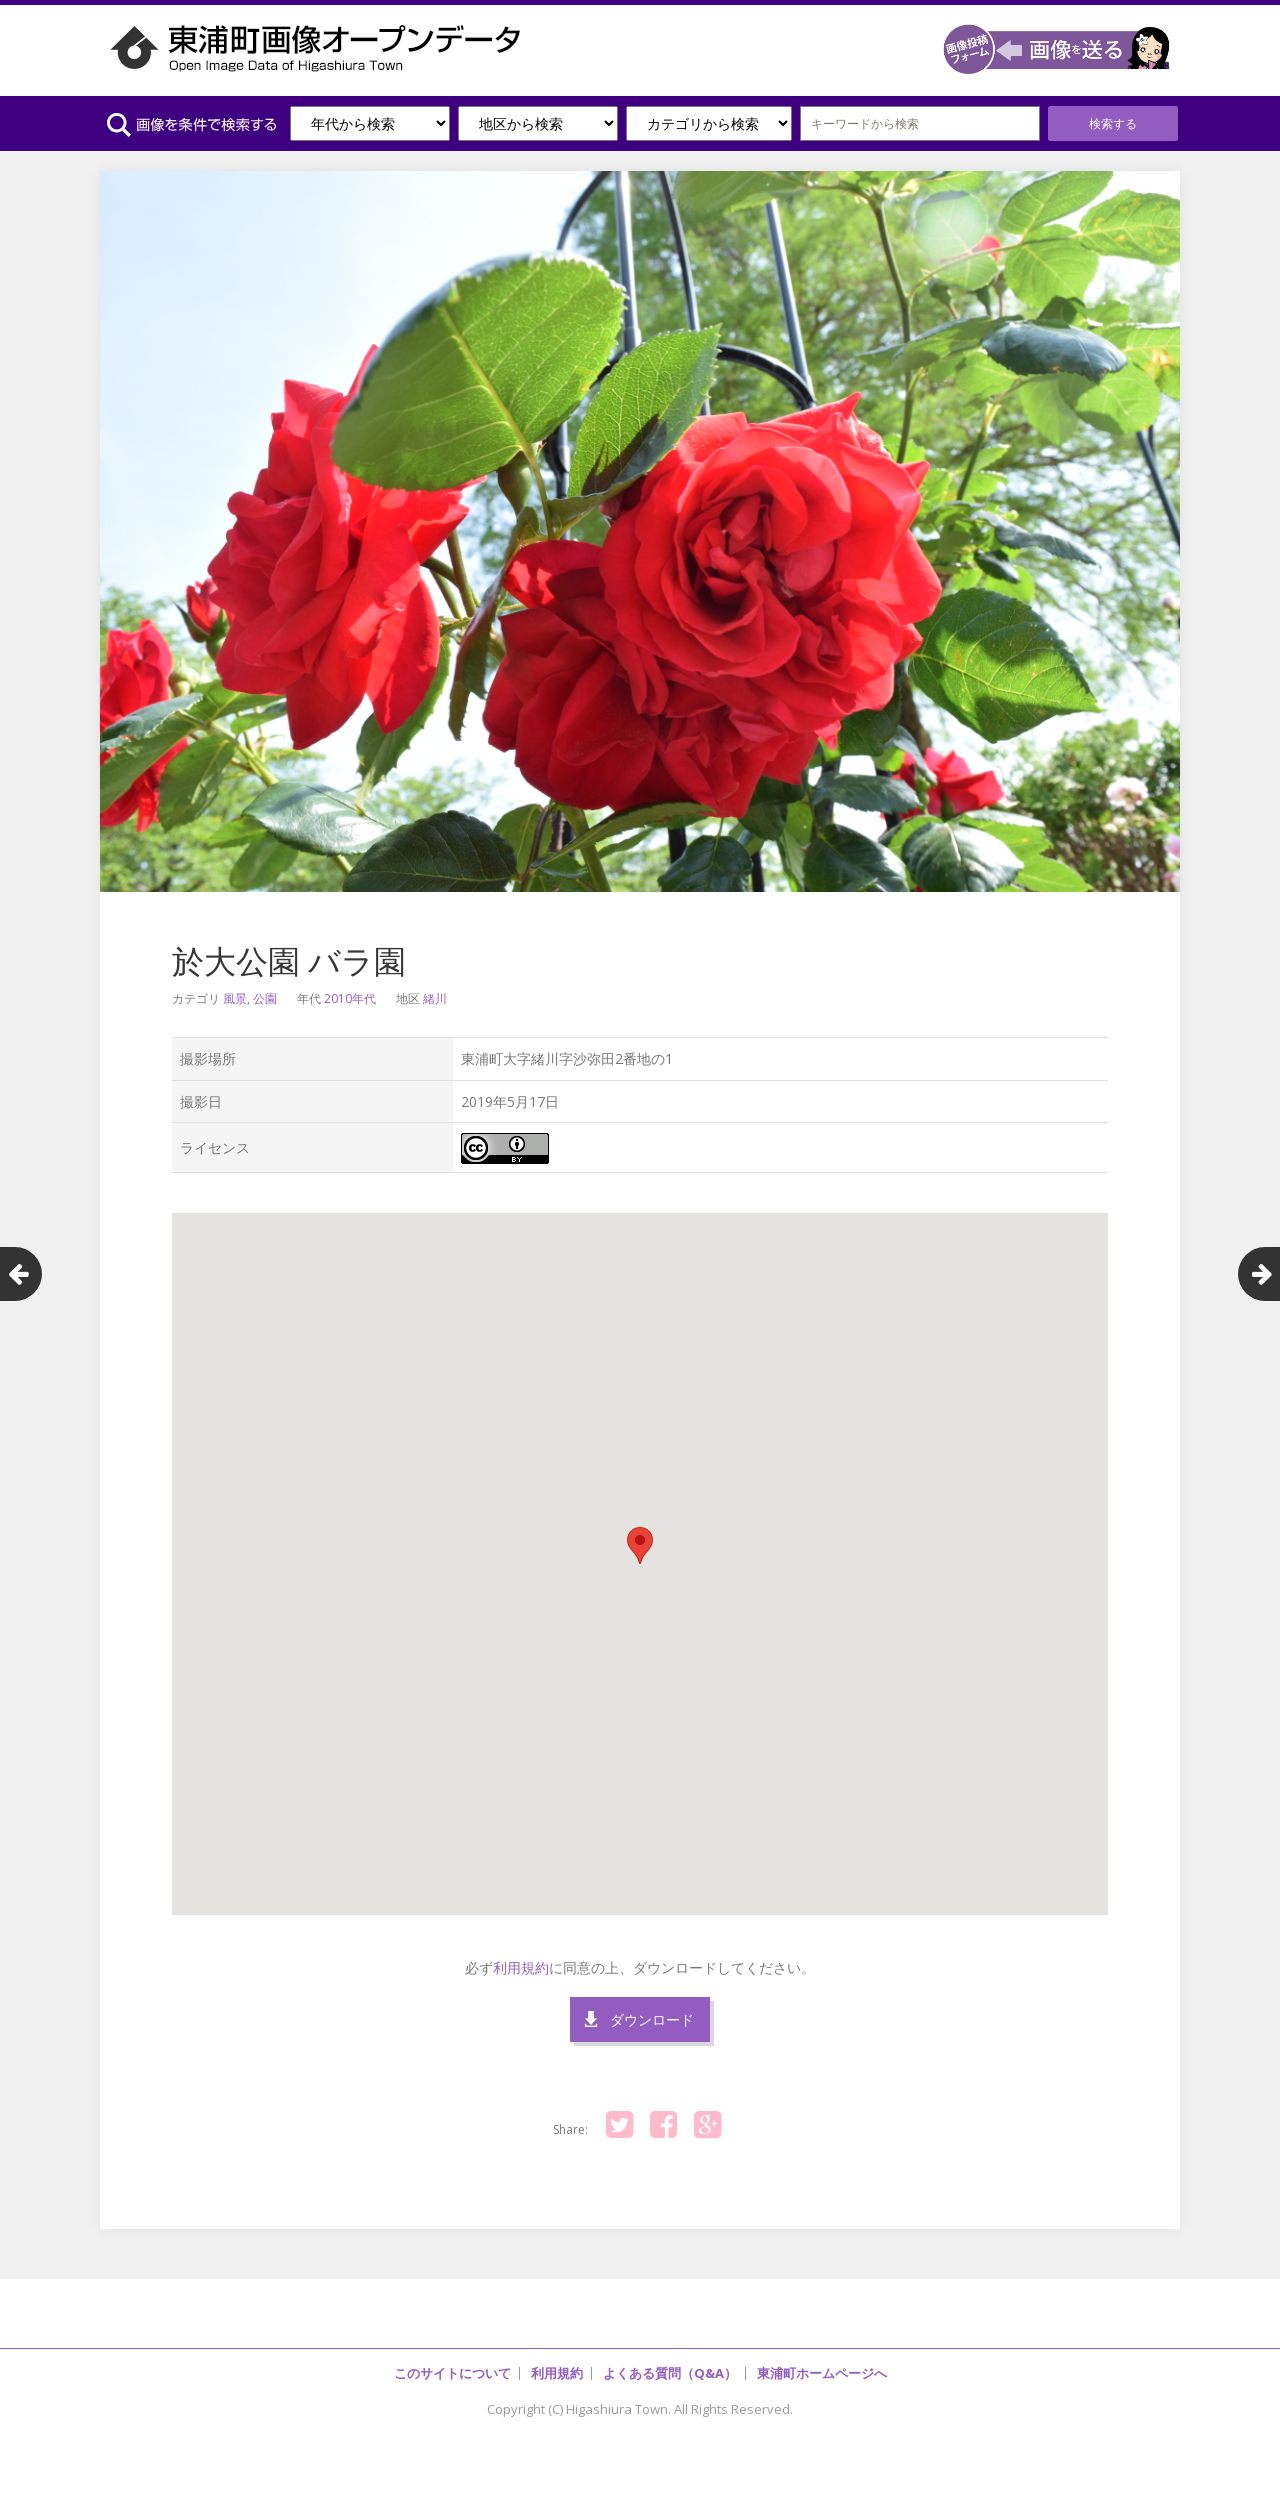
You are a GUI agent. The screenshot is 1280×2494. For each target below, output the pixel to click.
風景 (235, 998)
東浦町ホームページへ (822, 2373)
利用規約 (521, 1967)
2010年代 (350, 998)
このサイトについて (452, 2373)
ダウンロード (652, 2019)
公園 (265, 998)
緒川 (435, 998)
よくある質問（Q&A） (670, 2373)
